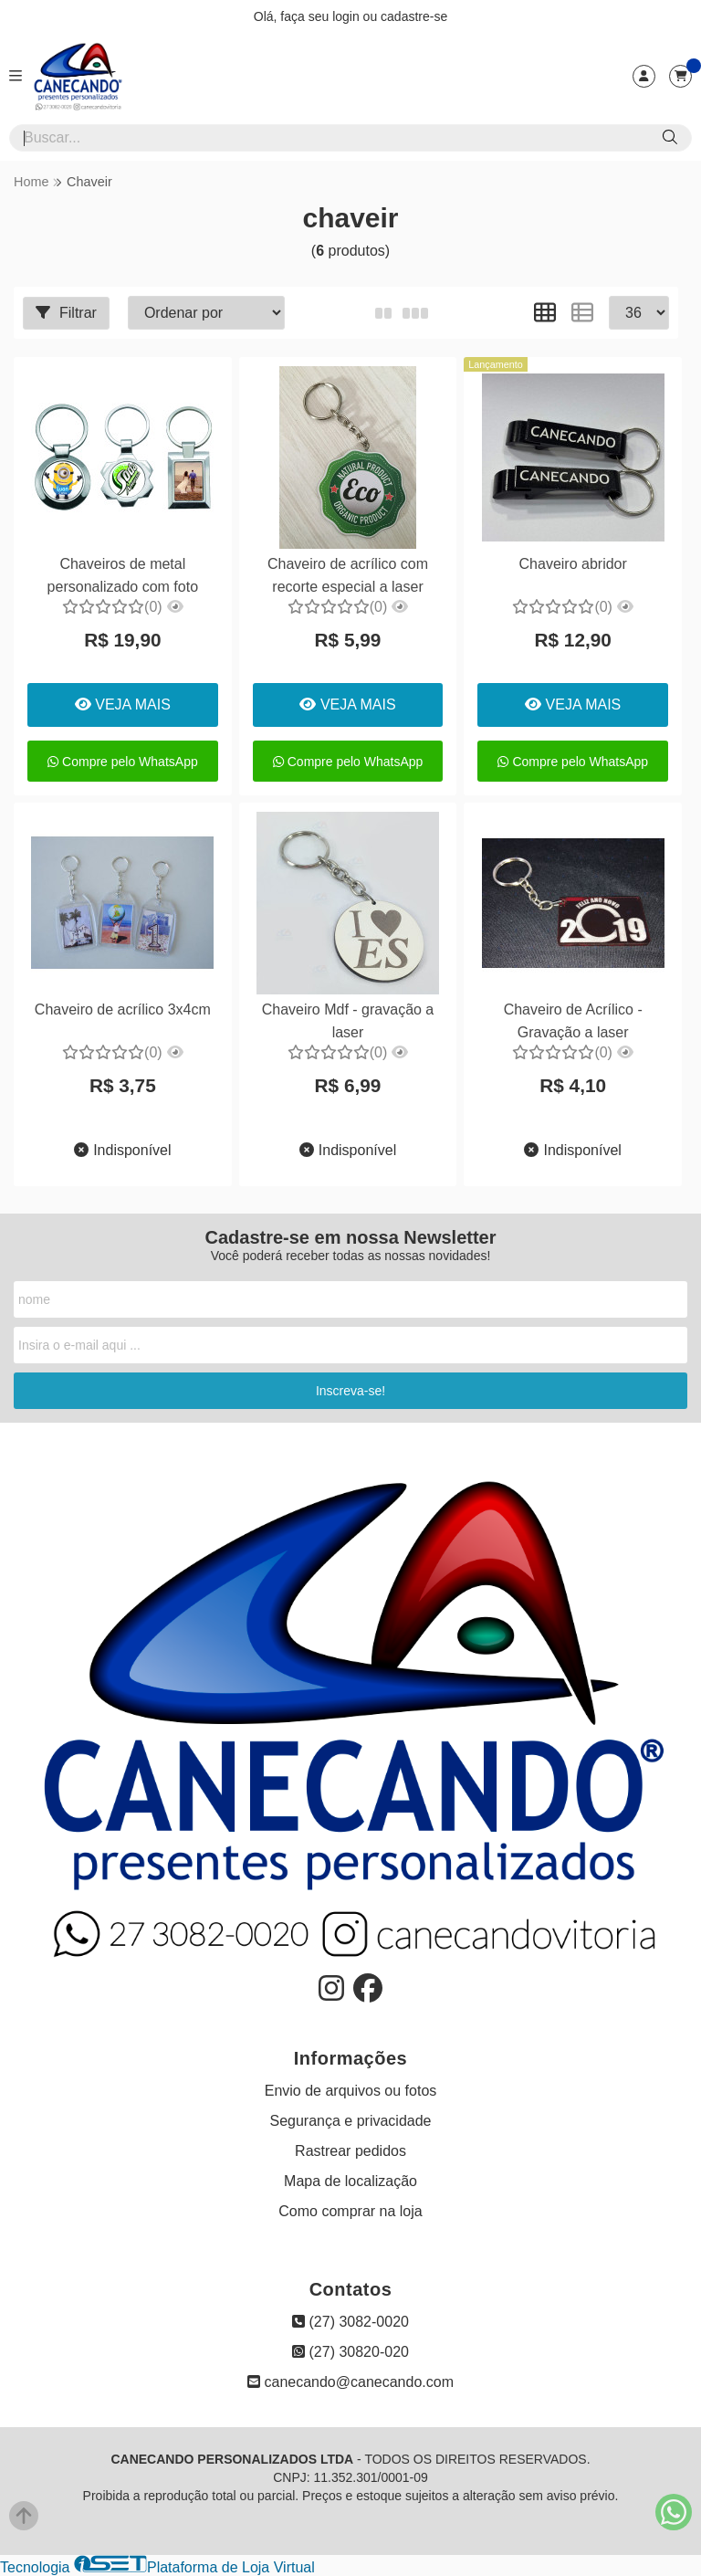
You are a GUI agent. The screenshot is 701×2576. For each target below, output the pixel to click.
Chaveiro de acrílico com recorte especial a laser (347, 575)
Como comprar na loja (350, 2211)
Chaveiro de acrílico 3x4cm (123, 1009)
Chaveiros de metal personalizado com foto (122, 575)
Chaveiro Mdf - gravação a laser (347, 1020)
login (347, 16)
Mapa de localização (350, 2181)
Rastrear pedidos (350, 2151)
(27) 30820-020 (350, 2352)
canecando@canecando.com (350, 2382)
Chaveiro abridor (571, 564)
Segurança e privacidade (350, 2121)
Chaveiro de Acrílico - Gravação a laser (571, 1020)
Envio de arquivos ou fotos (351, 2090)
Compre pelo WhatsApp (122, 761)
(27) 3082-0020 (350, 2321)
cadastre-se (414, 16)
